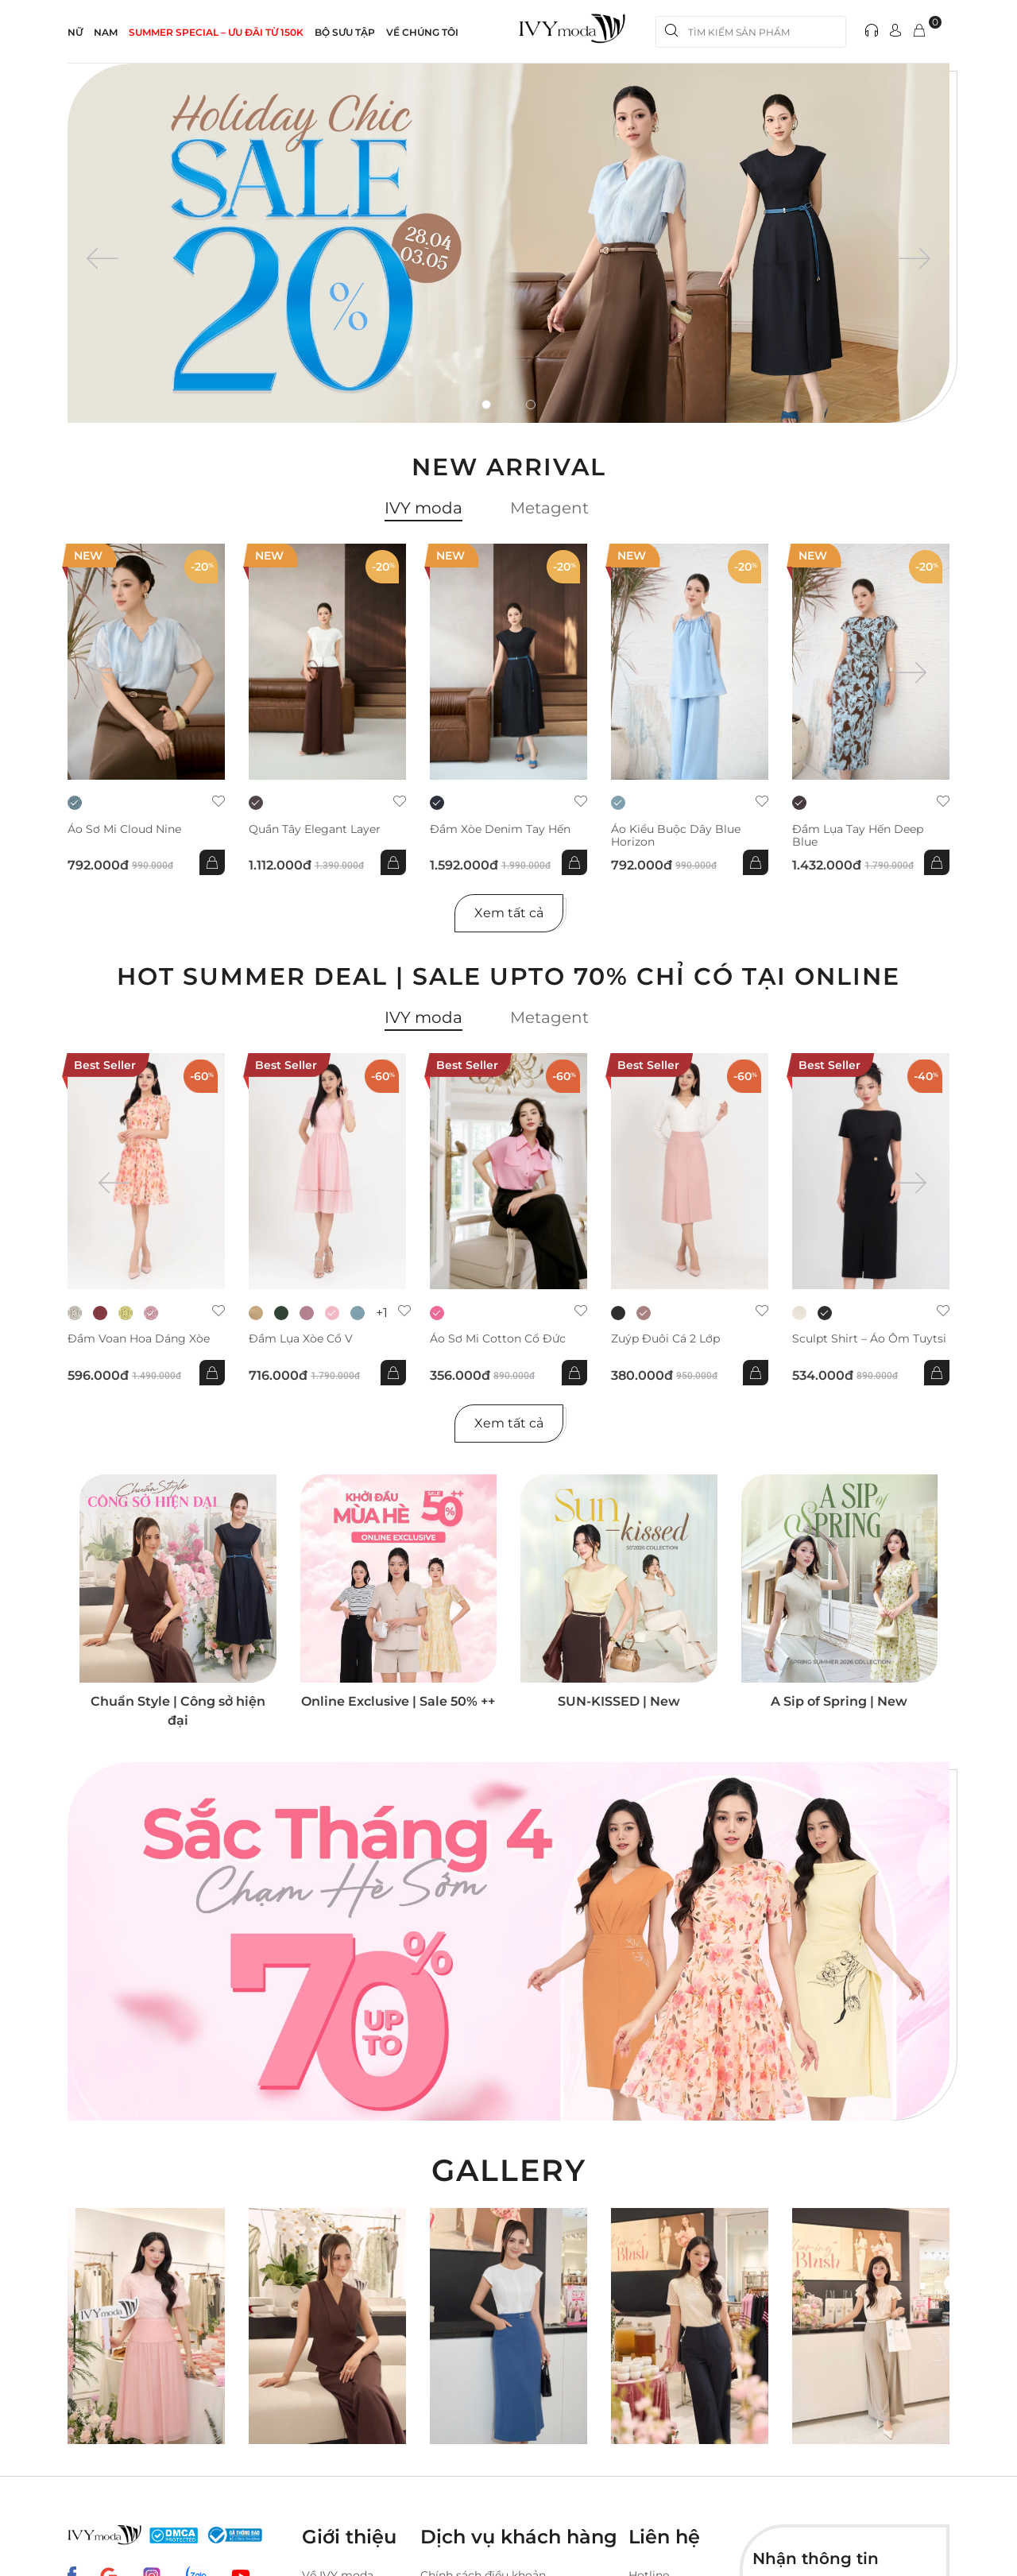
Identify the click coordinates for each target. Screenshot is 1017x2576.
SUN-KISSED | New (619, 1701)
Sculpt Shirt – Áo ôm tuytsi (869, 1339)
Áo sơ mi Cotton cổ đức (498, 1339)
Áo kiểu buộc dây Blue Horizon (676, 835)
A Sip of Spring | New (839, 1701)
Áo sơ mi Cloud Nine (124, 829)
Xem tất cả (508, 912)
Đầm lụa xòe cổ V (301, 1339)
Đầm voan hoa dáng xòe (139, 1339)
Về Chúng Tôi (422, 32)
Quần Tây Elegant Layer (315, 829)
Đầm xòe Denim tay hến (500, 829)
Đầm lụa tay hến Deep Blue (857, 835)
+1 (382, 1312)
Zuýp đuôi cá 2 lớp (665, 1339)
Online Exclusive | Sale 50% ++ (398, 1701)
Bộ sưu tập (345, 32)
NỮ (75, 32)
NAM (106, 32)
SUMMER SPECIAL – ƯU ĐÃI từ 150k (216, 32)
